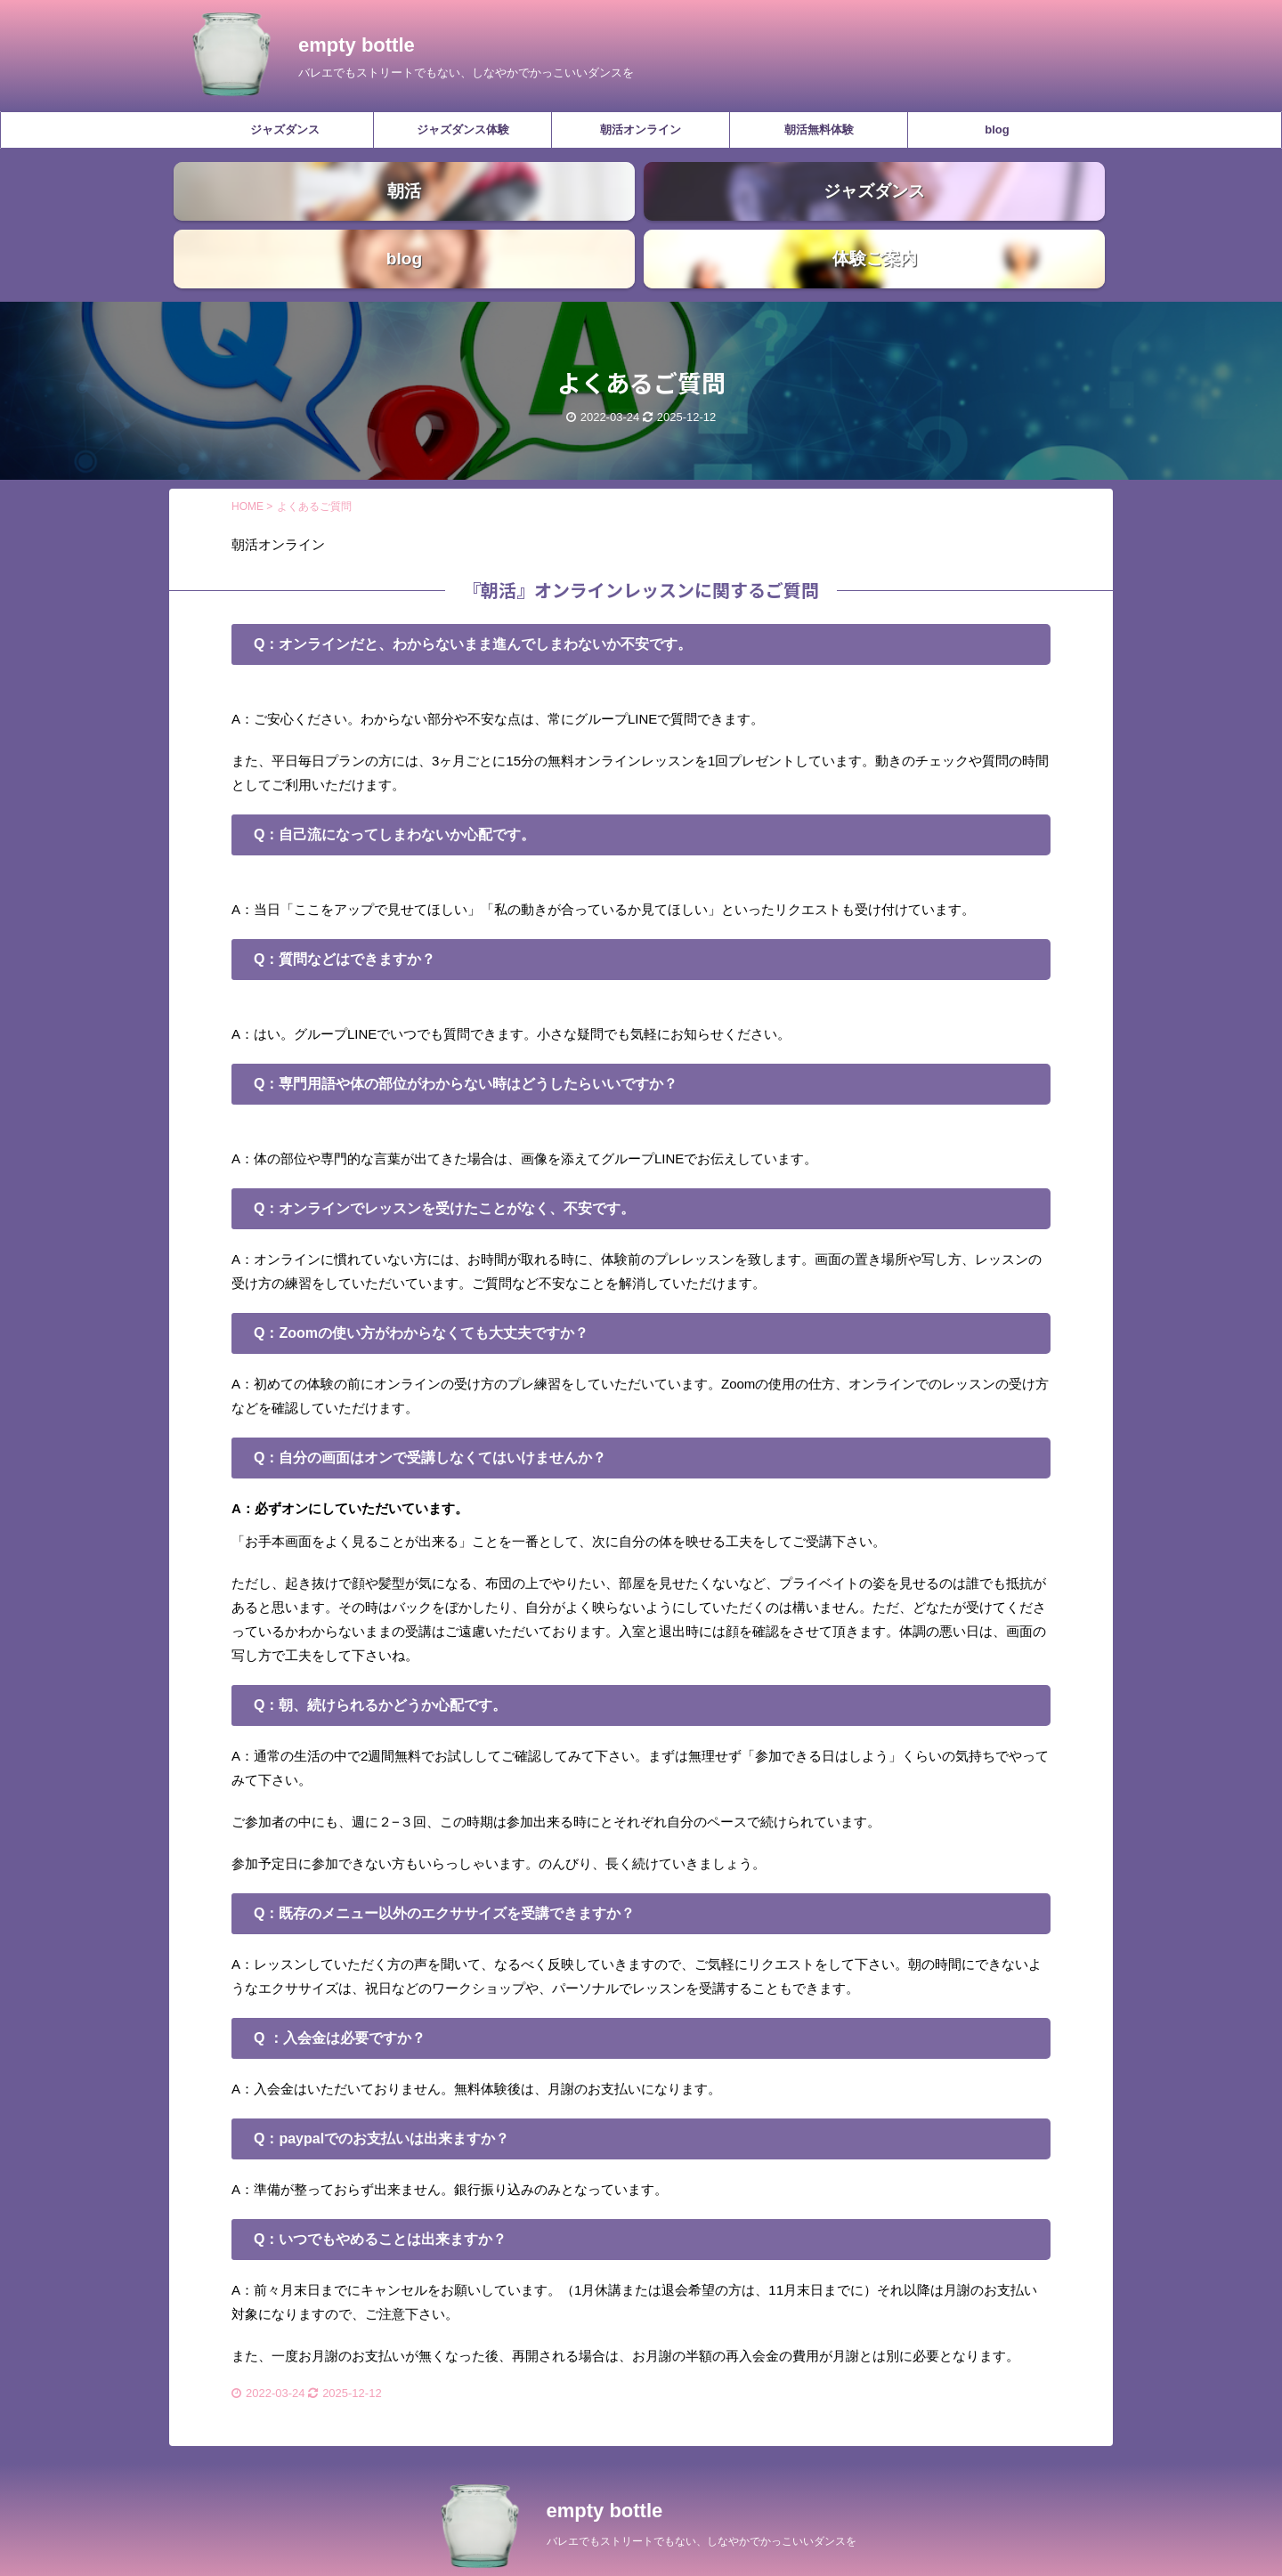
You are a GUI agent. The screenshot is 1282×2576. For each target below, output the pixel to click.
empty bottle (356, 45)
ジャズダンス (285, 129)
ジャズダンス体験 (463, 129)
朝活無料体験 (819, 129)
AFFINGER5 (725, 2550)
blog (997, 129)
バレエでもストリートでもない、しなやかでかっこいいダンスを (701, 2504)
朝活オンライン (640, 129)
